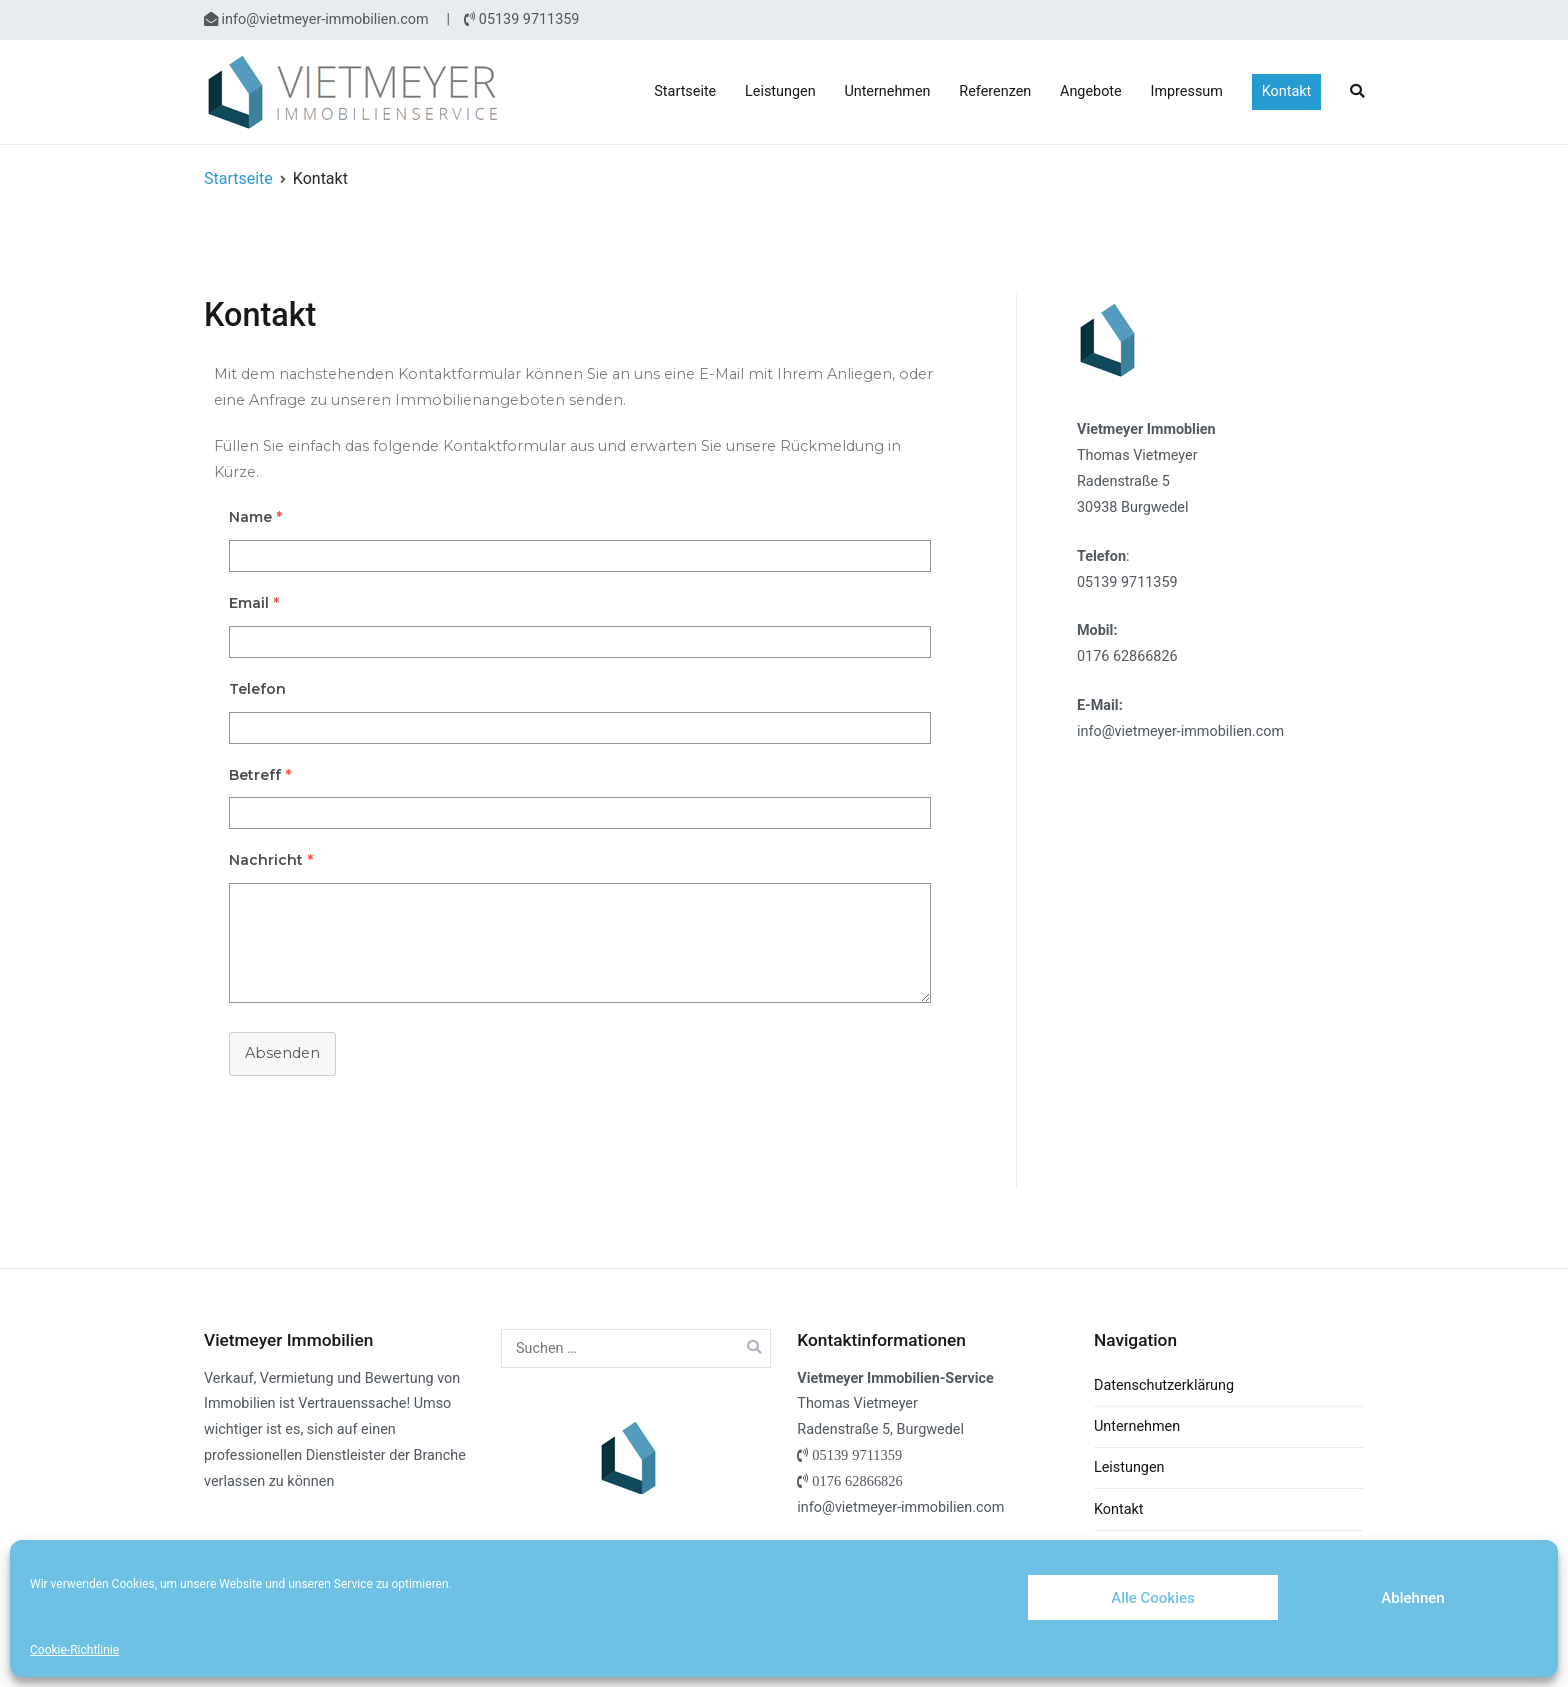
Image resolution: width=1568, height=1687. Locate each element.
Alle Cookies (1153, 1598)
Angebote (1091, 91)
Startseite (685, 91)
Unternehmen (887, 91)
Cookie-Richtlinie (74, 1650)
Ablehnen (1412, 1598)
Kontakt (1287, 91)
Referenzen (995, 91)
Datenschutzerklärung (1164, 1385)
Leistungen (780, 91)
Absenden (282, 1053)
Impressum (1187, 91)
